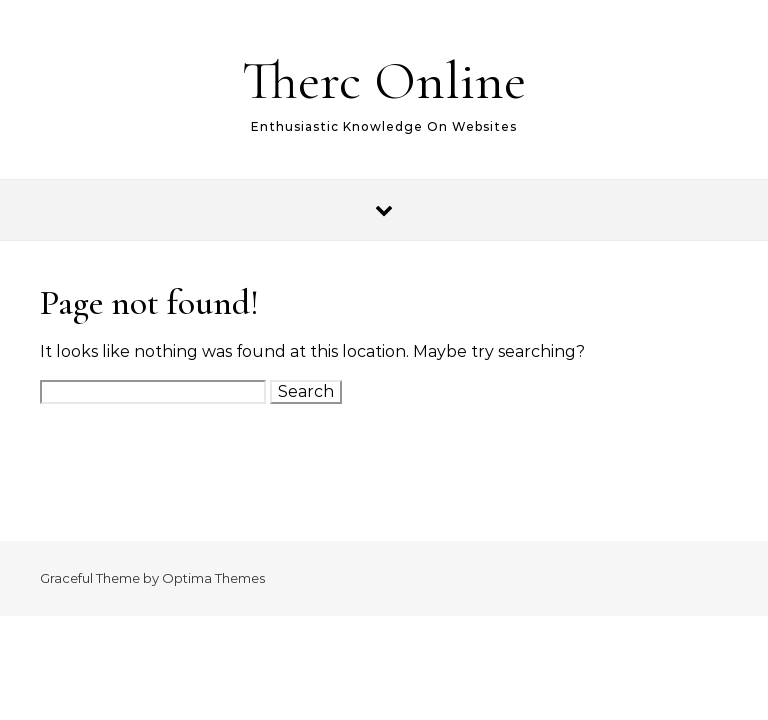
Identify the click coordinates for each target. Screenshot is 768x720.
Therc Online (384, 80)
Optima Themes (213, 578)
